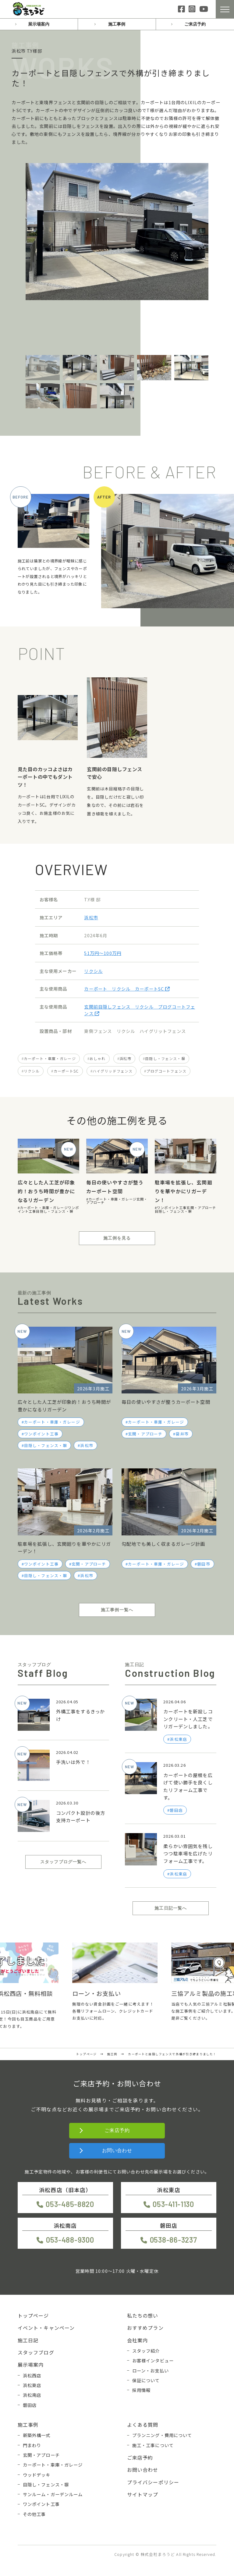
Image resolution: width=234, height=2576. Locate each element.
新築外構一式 (37, 2435)
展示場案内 (38, 24)
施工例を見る (117, 1238)
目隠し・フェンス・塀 (165, 1058)
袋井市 (182, 1434)
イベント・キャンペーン (46, 2327)
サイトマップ (142, 2494)
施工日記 (28, 2340)
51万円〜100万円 (102, 953)
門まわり (32, 2445)
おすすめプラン (145, 2327)
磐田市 (203, 1564)
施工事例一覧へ (117, 1609)
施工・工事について (153, 2445)
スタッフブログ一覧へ (63, 1861)
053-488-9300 (70, 2239)
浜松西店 (32, 2375)
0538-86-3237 (173, 2239)
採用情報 (141, 2390)
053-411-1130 (173, 2204)
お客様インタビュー (153, 2360)
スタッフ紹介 (146, 2350)
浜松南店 (32, 2394)
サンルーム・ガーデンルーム (53, 2494)
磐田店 (30, 2404)
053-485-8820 (70, 2204)
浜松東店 (32, 2385)
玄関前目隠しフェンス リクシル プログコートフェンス (139, 1010)
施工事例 (116, 24)
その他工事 (34, 2514)
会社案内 (137, 2340)
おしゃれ (98, 1058)
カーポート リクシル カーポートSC (127, 988)
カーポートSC (66, 1070)
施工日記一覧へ (170, 1908)
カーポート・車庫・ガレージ (50, 1058)
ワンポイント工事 (171, 1207)
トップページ (33, 2315)
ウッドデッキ (37, 2474)
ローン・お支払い (150, 2370)
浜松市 (91, 917)
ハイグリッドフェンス (113, 1070)
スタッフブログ (36, 2352)
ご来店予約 (195, 24)
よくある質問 (142, 2424)
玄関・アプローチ (201, 1207)
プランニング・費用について (162, 2435)
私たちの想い (142, 2315)
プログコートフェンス (166, 1070)
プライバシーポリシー (153, 2482)
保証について (146, 2380)
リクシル (93, 971)
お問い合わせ (117, 2150)
